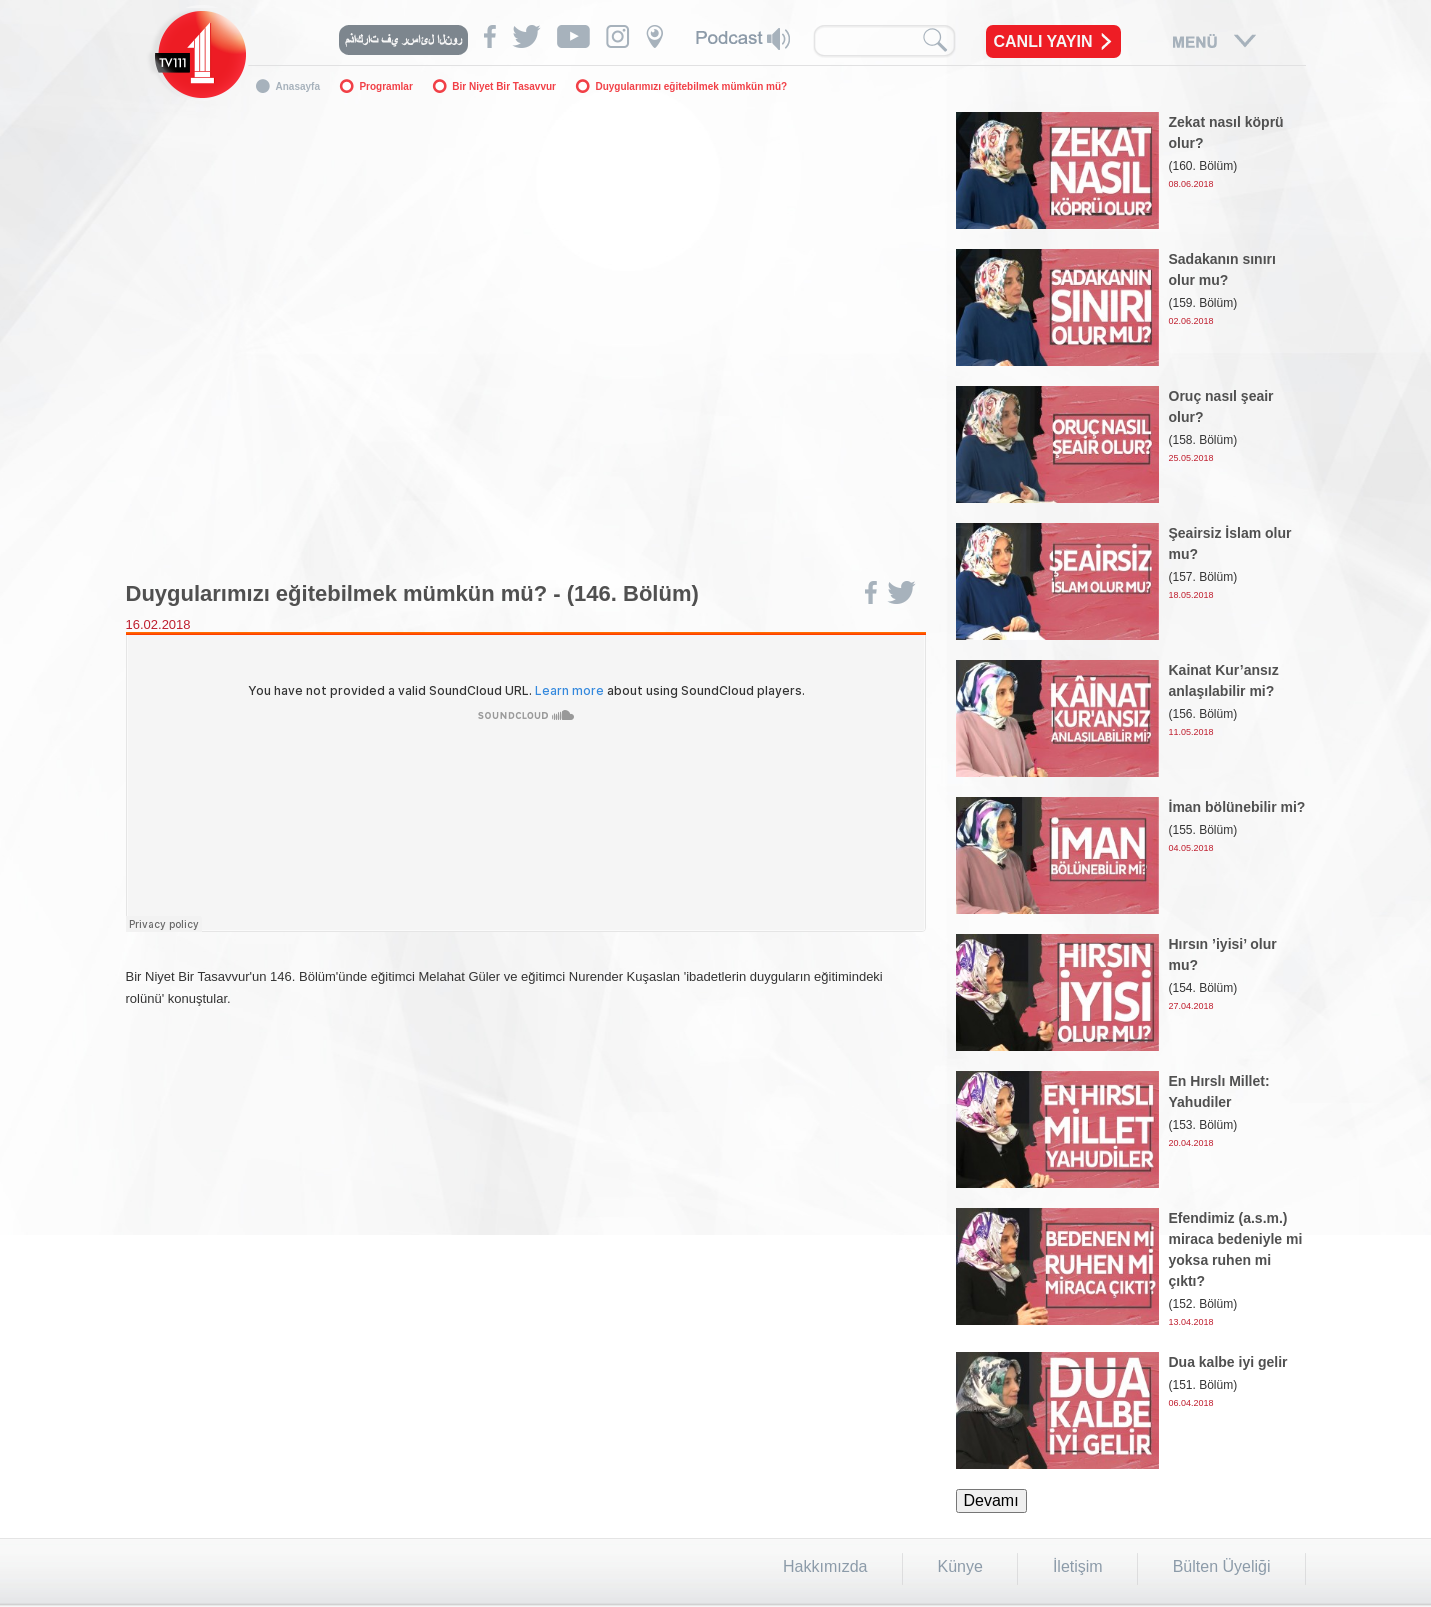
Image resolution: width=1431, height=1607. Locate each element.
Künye (960, 1566)
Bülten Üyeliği (1222, 1566)
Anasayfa (298, 86)
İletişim (1078, 1566)
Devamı (991, 1500)
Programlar (385, 86)
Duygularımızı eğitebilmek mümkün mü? (691, 86)
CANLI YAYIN (1043, 41)
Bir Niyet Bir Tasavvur (504, 86)
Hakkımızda (825, 1566)
